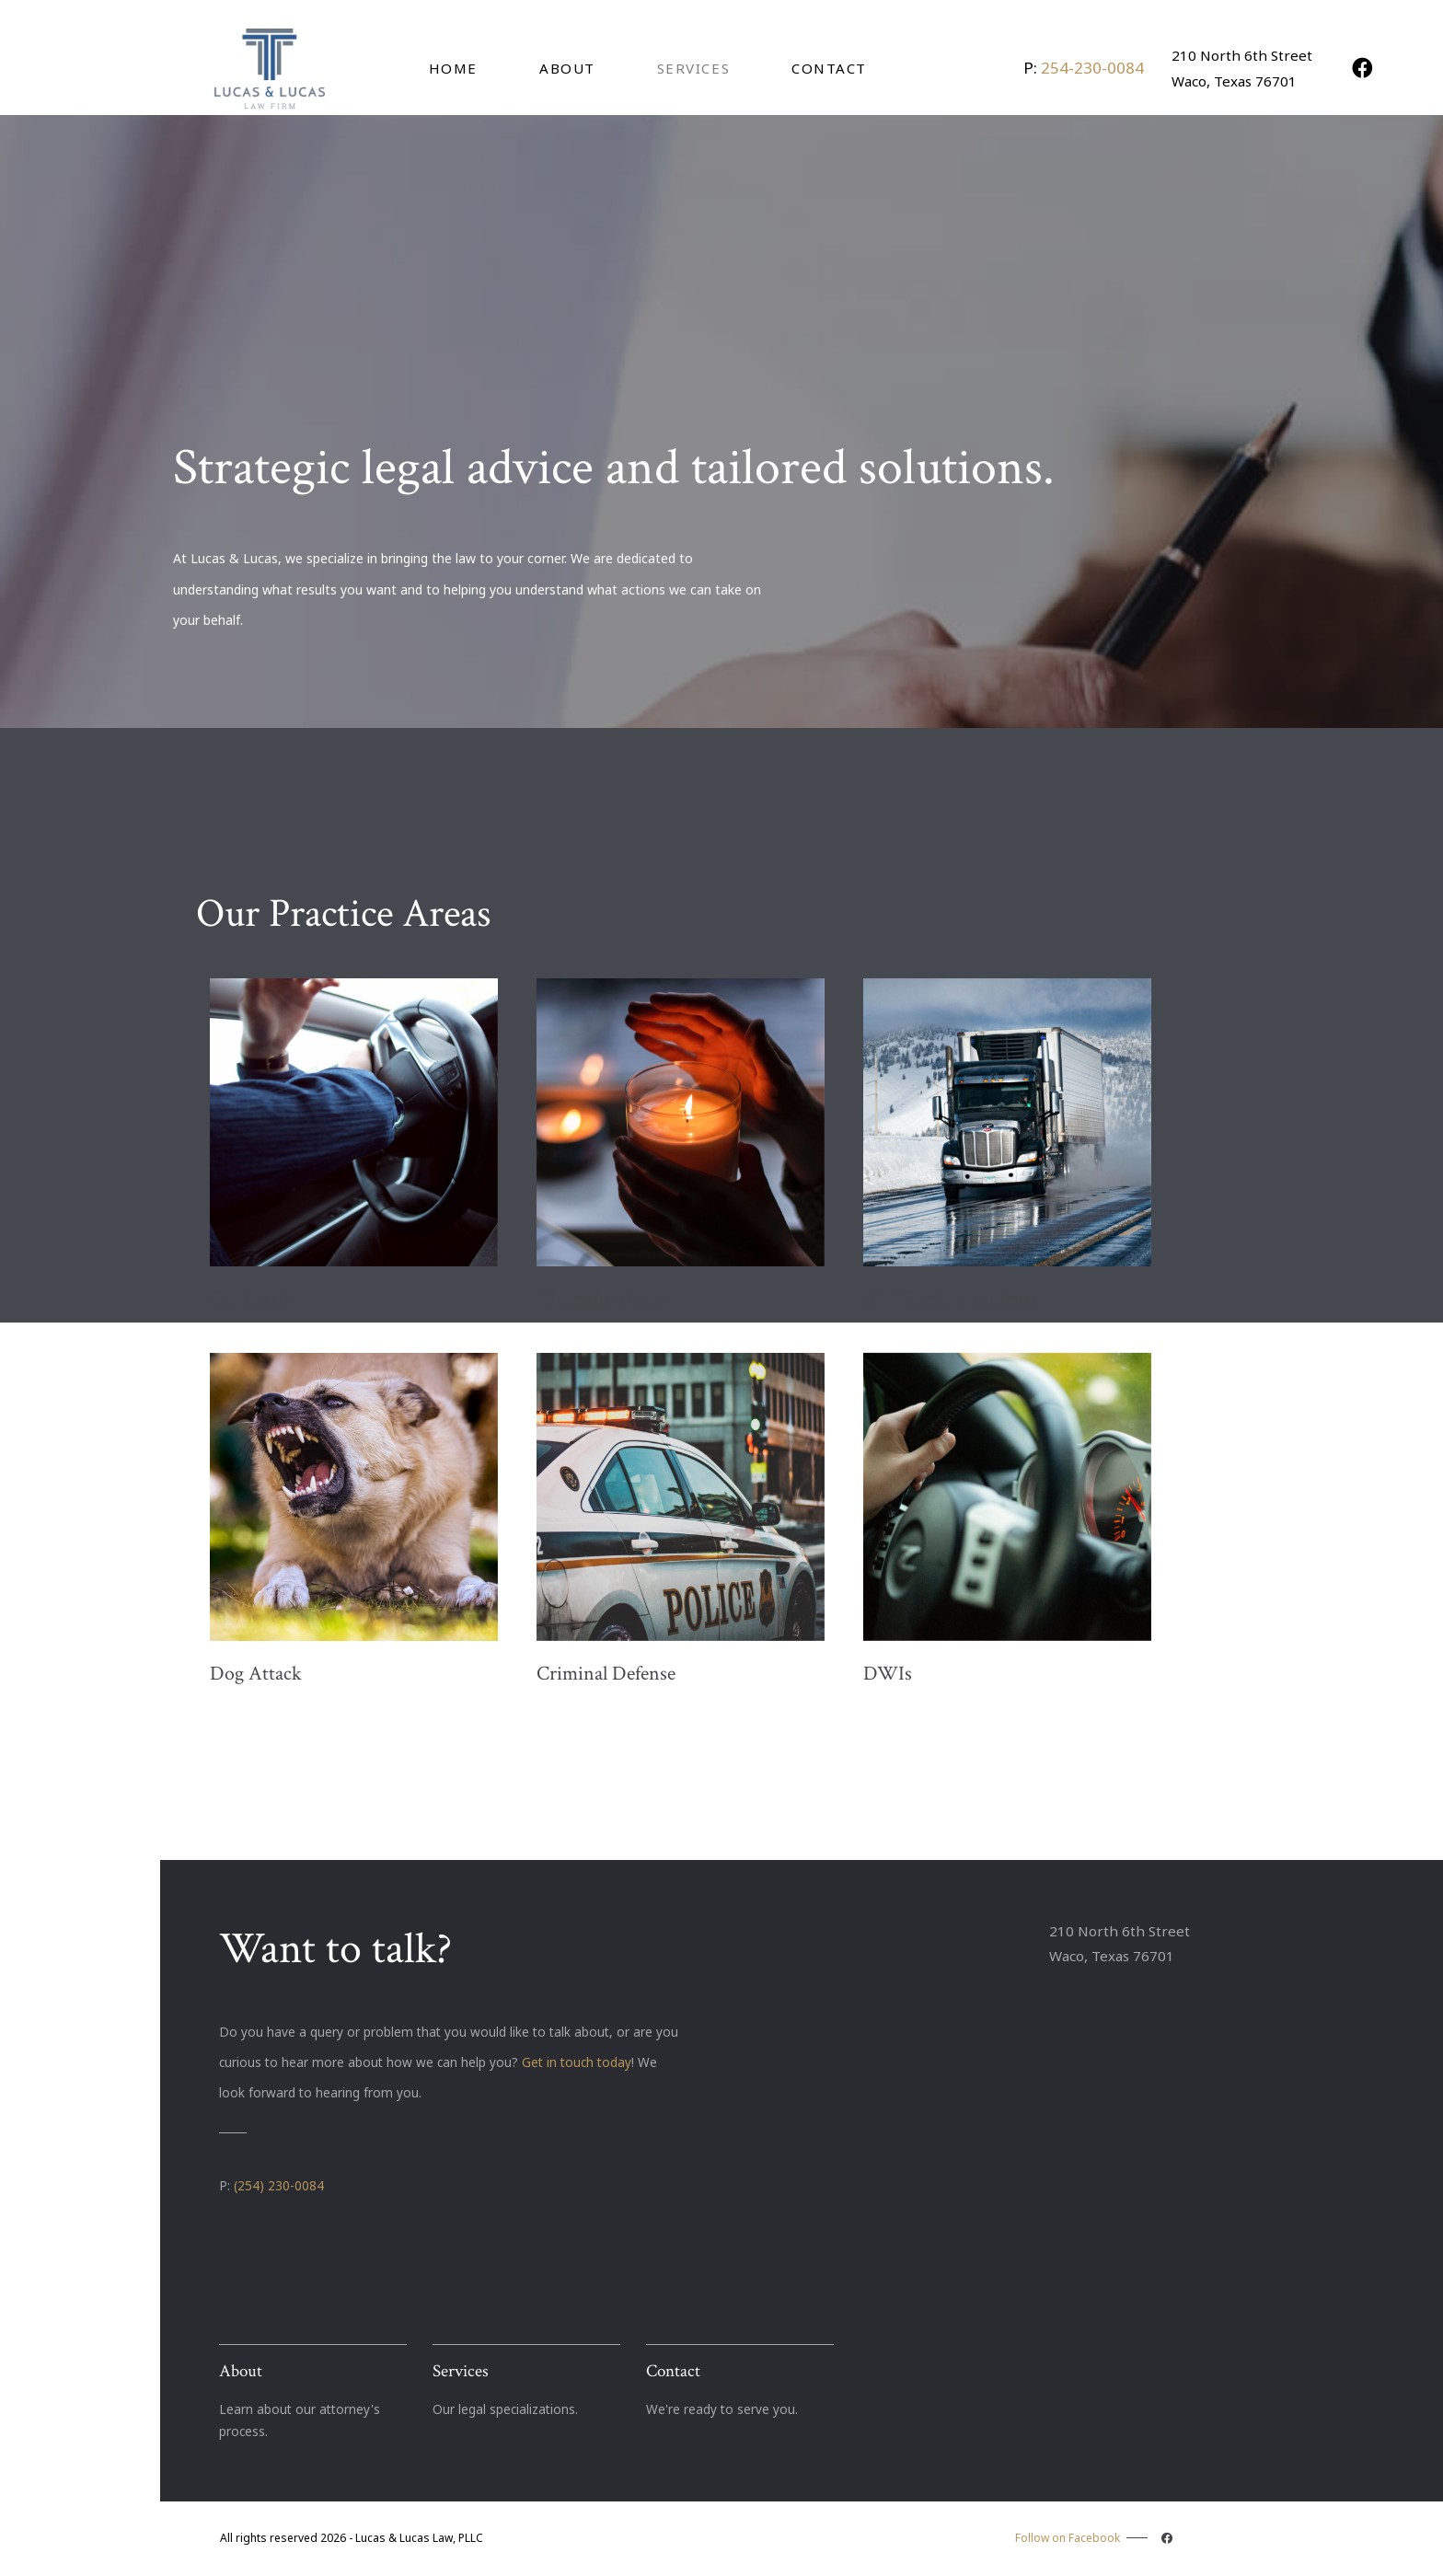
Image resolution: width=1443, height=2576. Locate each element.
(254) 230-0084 (279, 2185)
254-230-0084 (1092, 67)
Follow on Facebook (1096, 2538)
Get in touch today (576, 2062)
